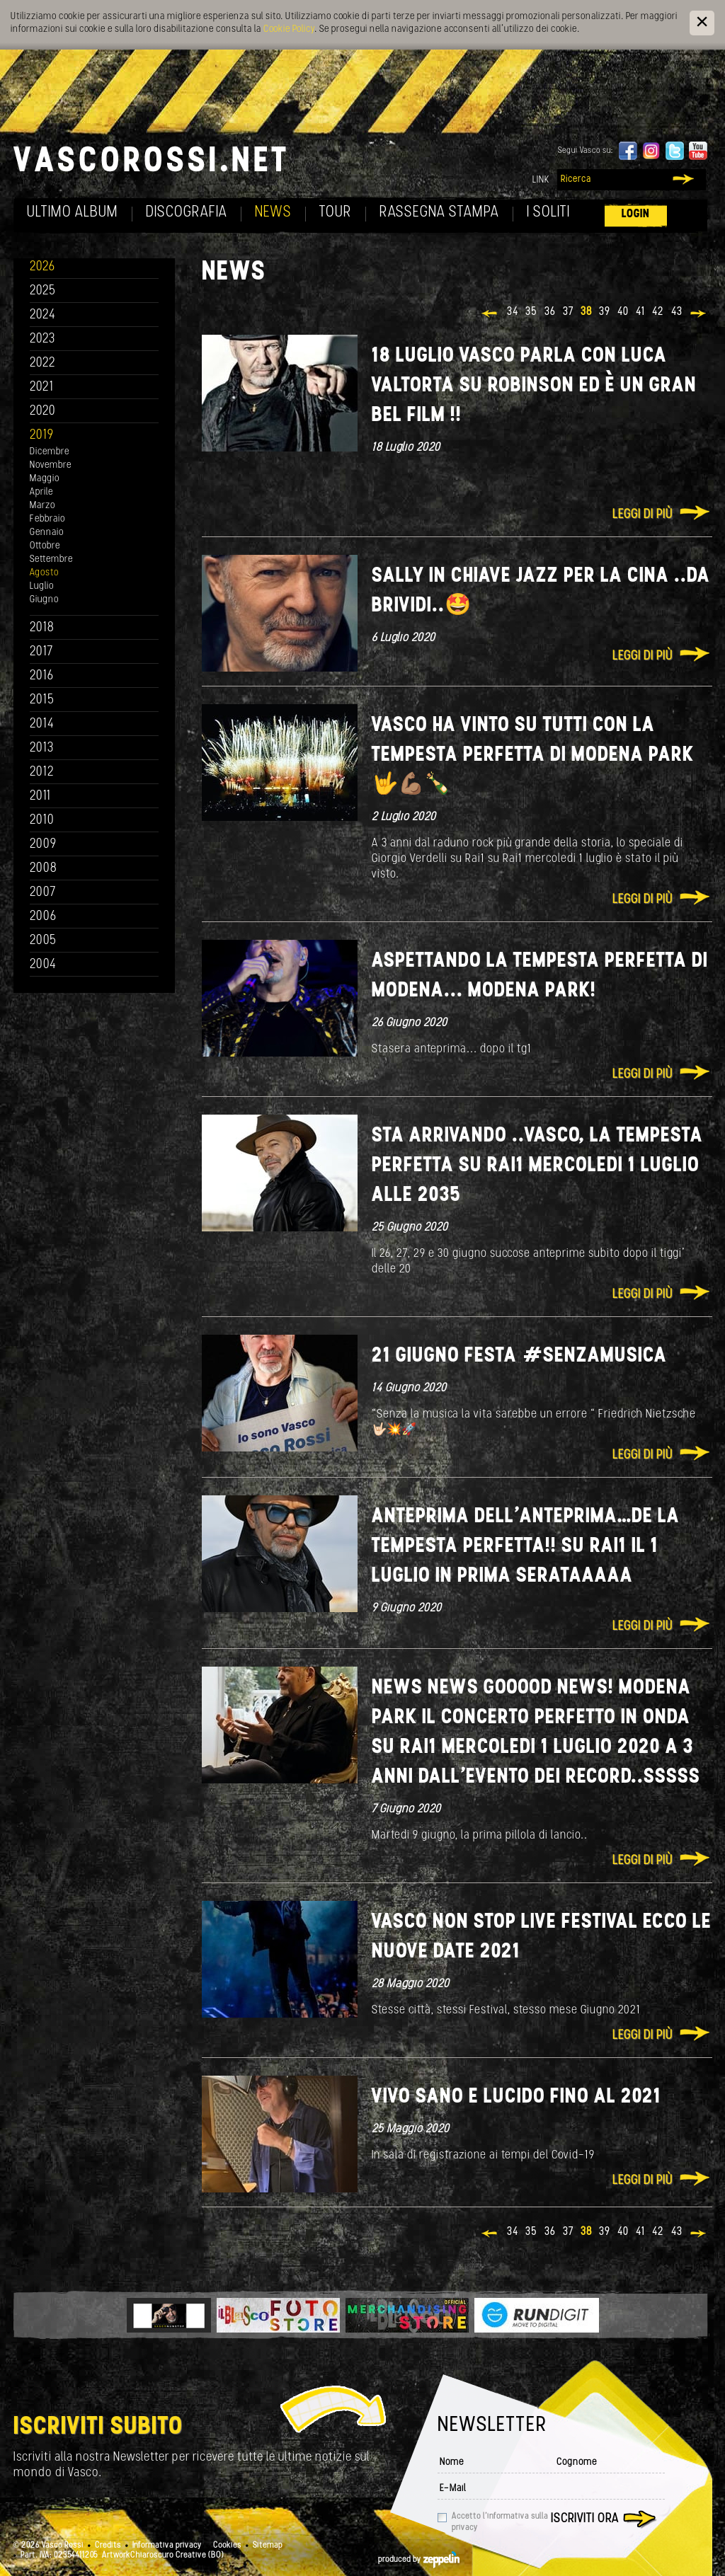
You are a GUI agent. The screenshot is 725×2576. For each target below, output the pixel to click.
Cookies (227, 2545)
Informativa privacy (167, 2545)
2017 (41, 652)
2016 (42, 676)
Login (636, 214)
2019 (42, 435)
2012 (42, 772)
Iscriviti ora (585, 2519)
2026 (42, 267)
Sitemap (267, 2545)
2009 (43, 844)
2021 (42, 387)
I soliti (548, 213)
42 (658, 312)
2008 (43, 868)
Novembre (51, 465)
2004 (43, 965)
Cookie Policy (288, 29)
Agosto (44, 573)
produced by (418, 2559)
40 (623, 312)
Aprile (41, 492)
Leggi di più (642, 515)
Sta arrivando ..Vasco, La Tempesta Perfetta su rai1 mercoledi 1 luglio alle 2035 (537, 1166)
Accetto (500, 2522)
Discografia (186, 213)
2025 (43, 291)
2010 (42, 820)
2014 (42, 724)
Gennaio (47, 532)
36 (550, 312)
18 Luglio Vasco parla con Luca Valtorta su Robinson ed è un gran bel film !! (534, 386)
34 (512, 312)
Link (540, 180)
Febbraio (47, 519)
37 (568, 312)
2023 (42, 339)
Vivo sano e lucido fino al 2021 (516, 2097)
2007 (43, 892)
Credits (108, 2545)
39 (604, 312)
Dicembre (49, 452)
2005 (43, 941)
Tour (335, 213)
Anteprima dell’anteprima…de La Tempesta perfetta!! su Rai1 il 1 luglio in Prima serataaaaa (526, 1546)
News (273, 213)
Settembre (51, 559)
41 (640, 312)
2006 (43, 917)
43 (677, 312)
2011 (40, 796)
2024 (43, 315)
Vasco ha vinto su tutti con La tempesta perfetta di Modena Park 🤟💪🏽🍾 (533, 755)
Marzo (42, 505)
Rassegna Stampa (439, 213)
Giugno (44, 599)
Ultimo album (72, 213)
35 (531, 312)
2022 (43, 363)
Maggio (44, 478)
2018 (42, 628)
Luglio (42, 586)
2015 (42, 700)
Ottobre (45, 546)
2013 (42, 748)
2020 (43, 411)
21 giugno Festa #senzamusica (519, 1356)
